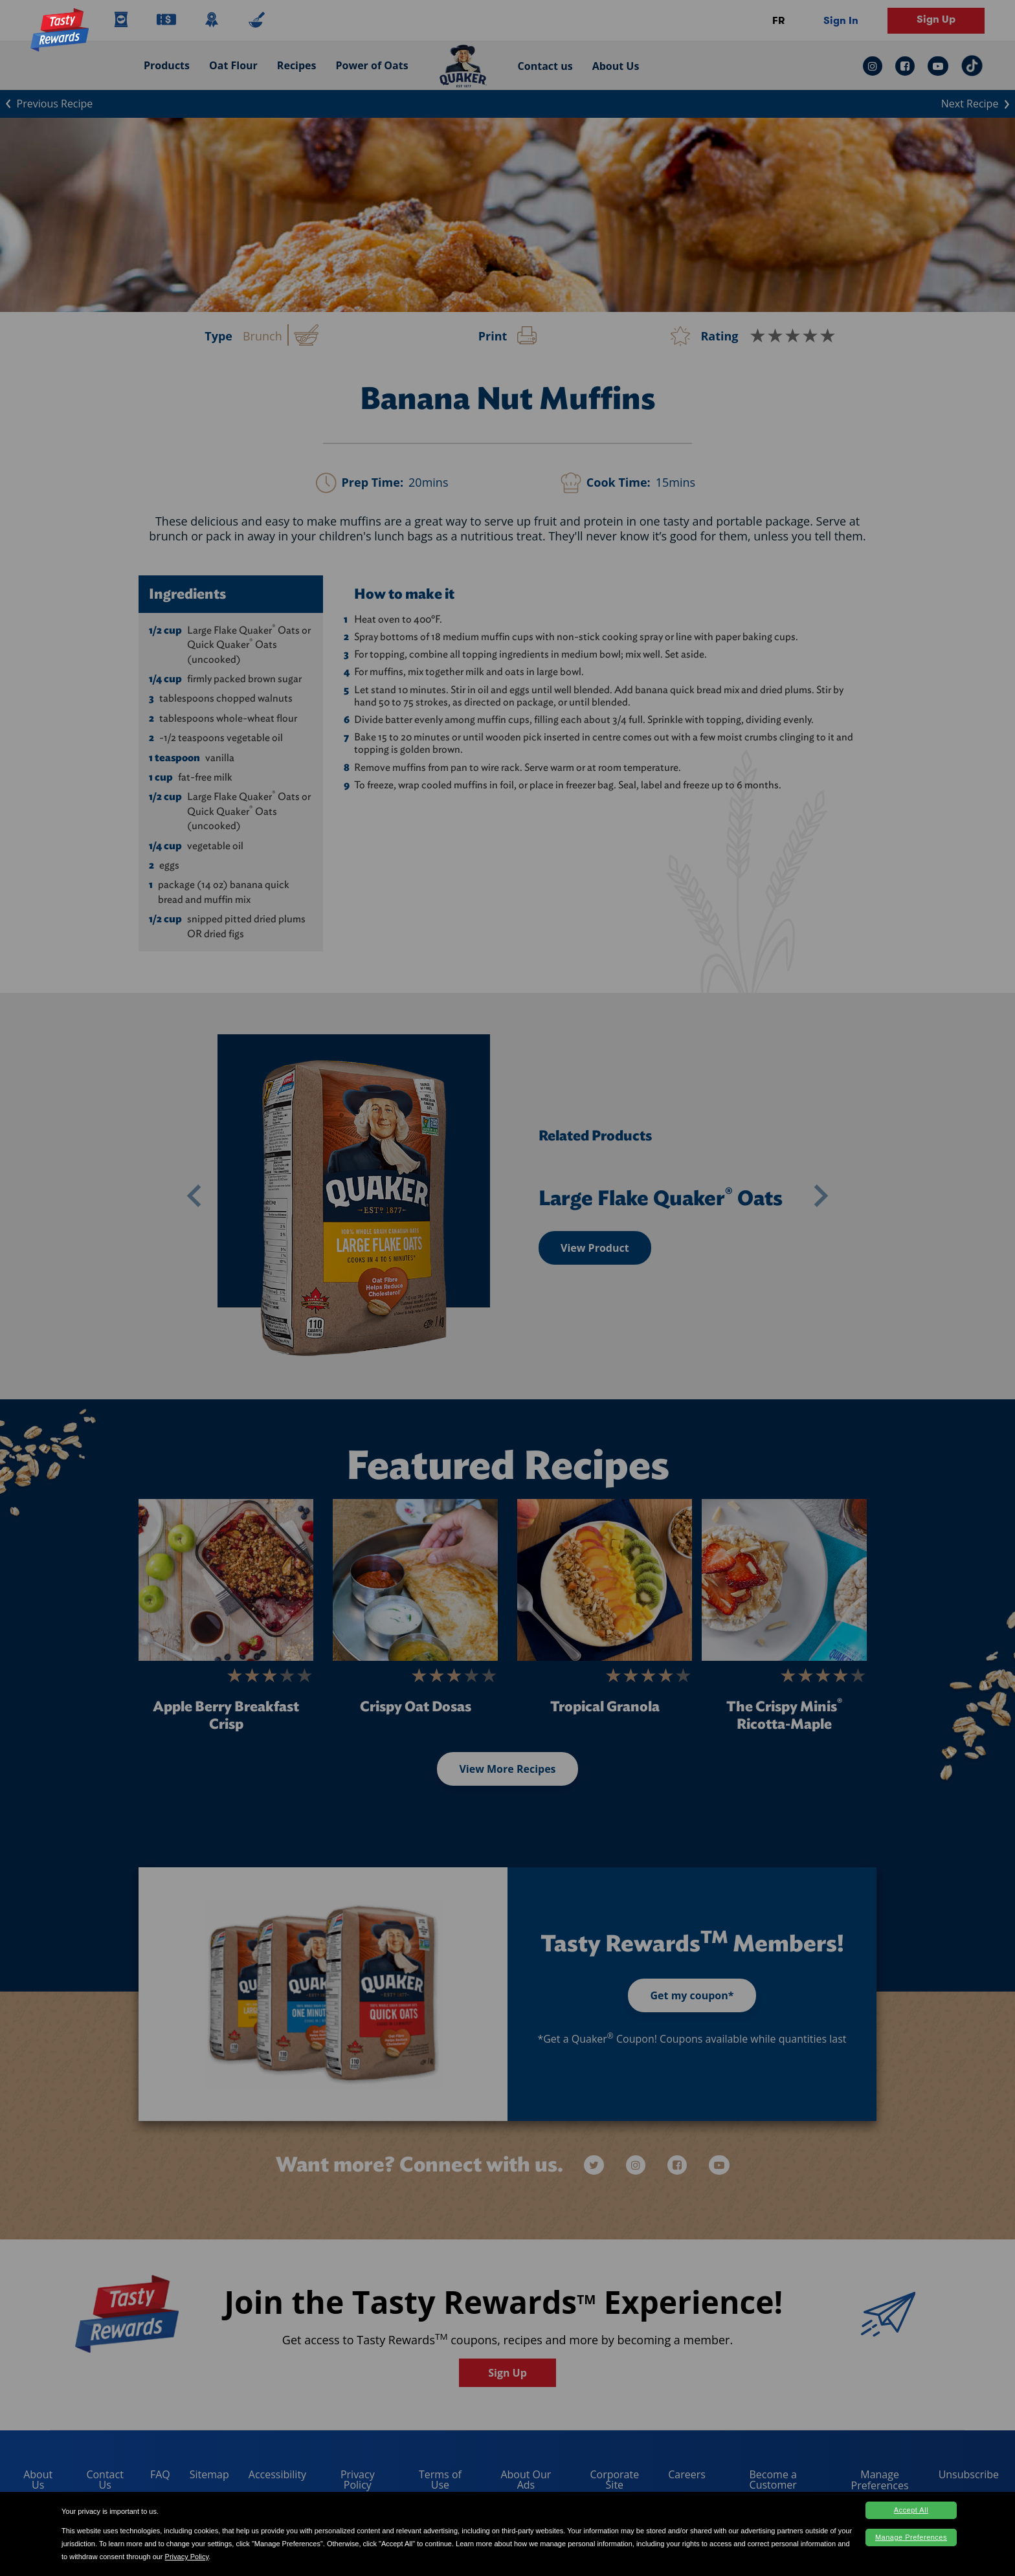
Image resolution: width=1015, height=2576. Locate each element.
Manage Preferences (911, 2537)
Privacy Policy (187, 2556)
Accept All (911, 2510)
